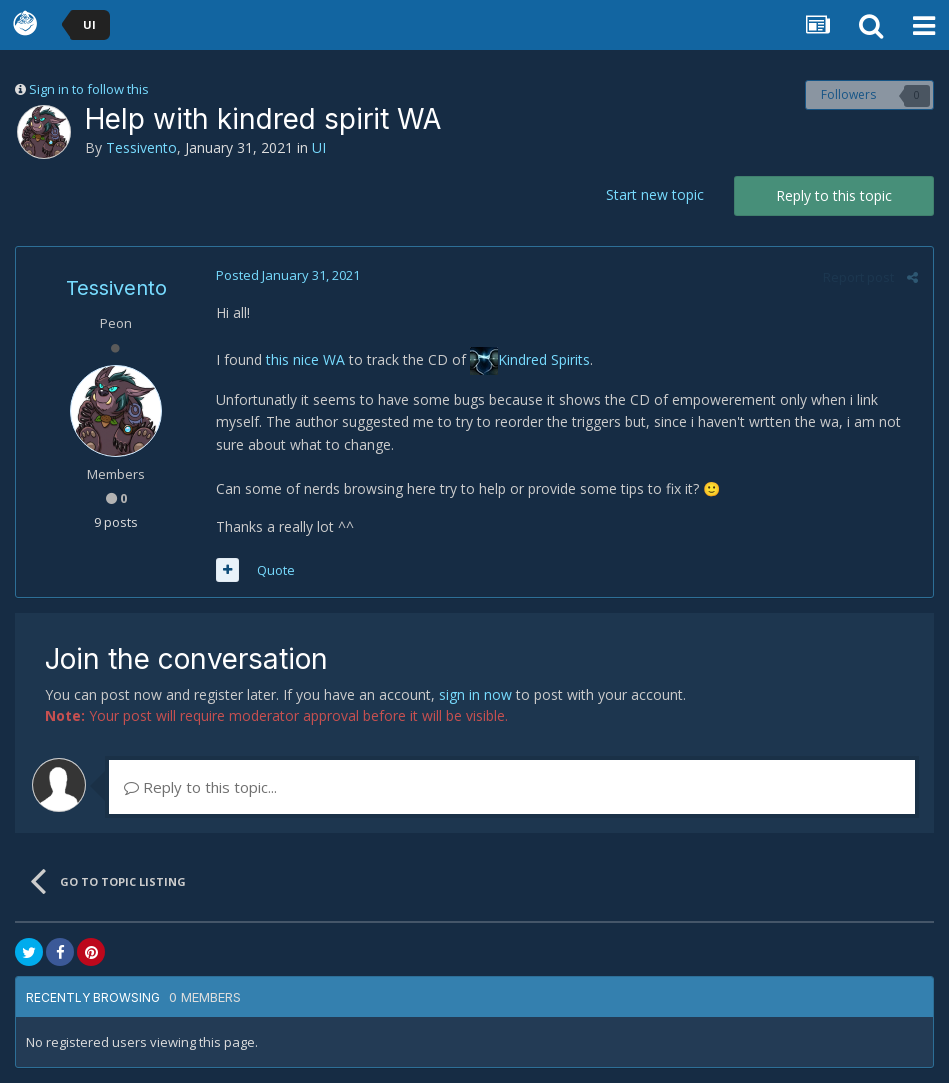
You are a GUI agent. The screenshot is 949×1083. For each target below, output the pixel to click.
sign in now (475, 694)
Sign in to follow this (89, 89)
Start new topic (655, 194)
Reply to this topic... (200, 787)
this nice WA (305, 359)
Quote (276, 570)
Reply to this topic (834, 195)
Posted (288, 275)
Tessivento (141, 147)
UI (319, 147)
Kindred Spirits (544, 359)
